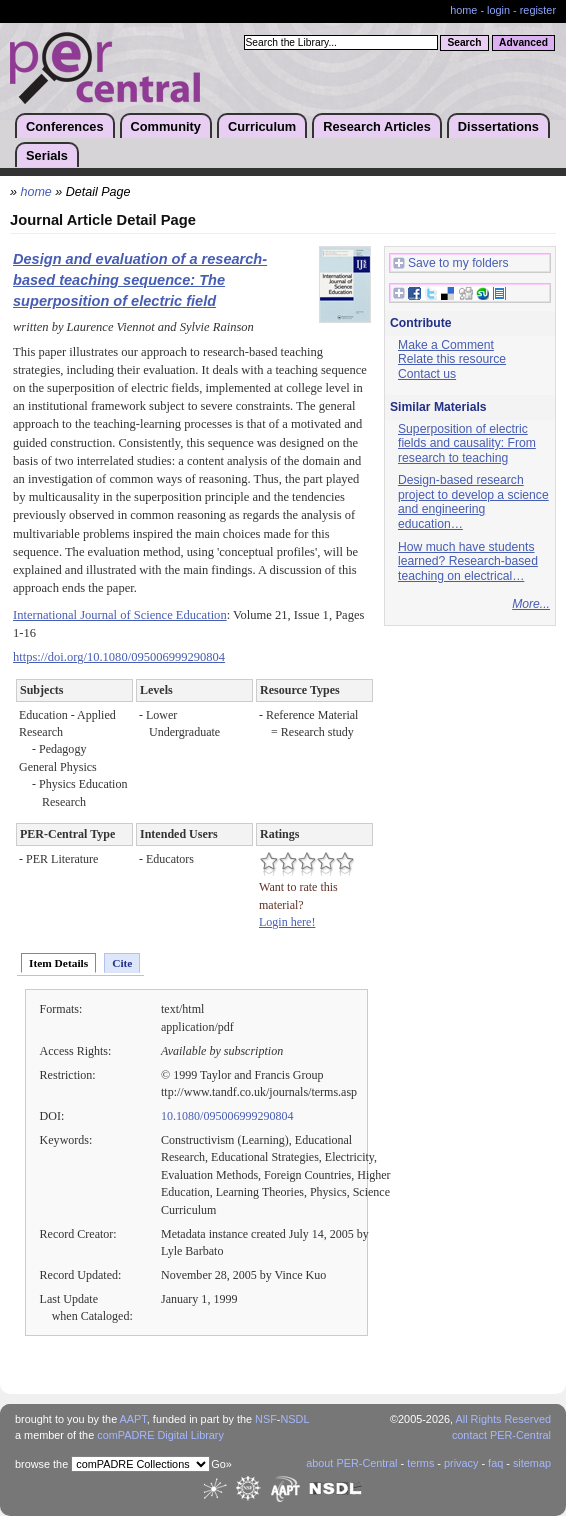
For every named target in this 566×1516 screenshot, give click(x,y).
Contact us (427, 374)
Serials (47, 155)
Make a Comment (446, 345)
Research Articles (377, 126)
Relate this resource (452, 359)
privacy (461, 1463)
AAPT (133, 1419)
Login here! (287, 922)
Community (166, 126)
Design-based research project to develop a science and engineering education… (473, 502)
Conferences (65, 126)
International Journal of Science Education (120, 615)
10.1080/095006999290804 (227, 1116)
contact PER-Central (501, 1435)
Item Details (58, 963)
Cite (122, 963)
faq (495, 1463)
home (463, 10)
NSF (266, 1419)
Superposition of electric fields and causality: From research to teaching (467, 443)
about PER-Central (351, 1463)
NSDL (294, 1419)
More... (531, 604)
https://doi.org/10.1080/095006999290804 (119, 657)
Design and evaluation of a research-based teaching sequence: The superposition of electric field (140, 280)
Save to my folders (451, 263)
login (498, 10)
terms (420, 1463)
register (538, 10)
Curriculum (262, 126)
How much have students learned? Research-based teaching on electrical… (468, 561)
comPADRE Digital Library (160, 1435)
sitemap (532, 1463)
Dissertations (498, 126)
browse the (41, 1464)
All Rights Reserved (504, 1419)
